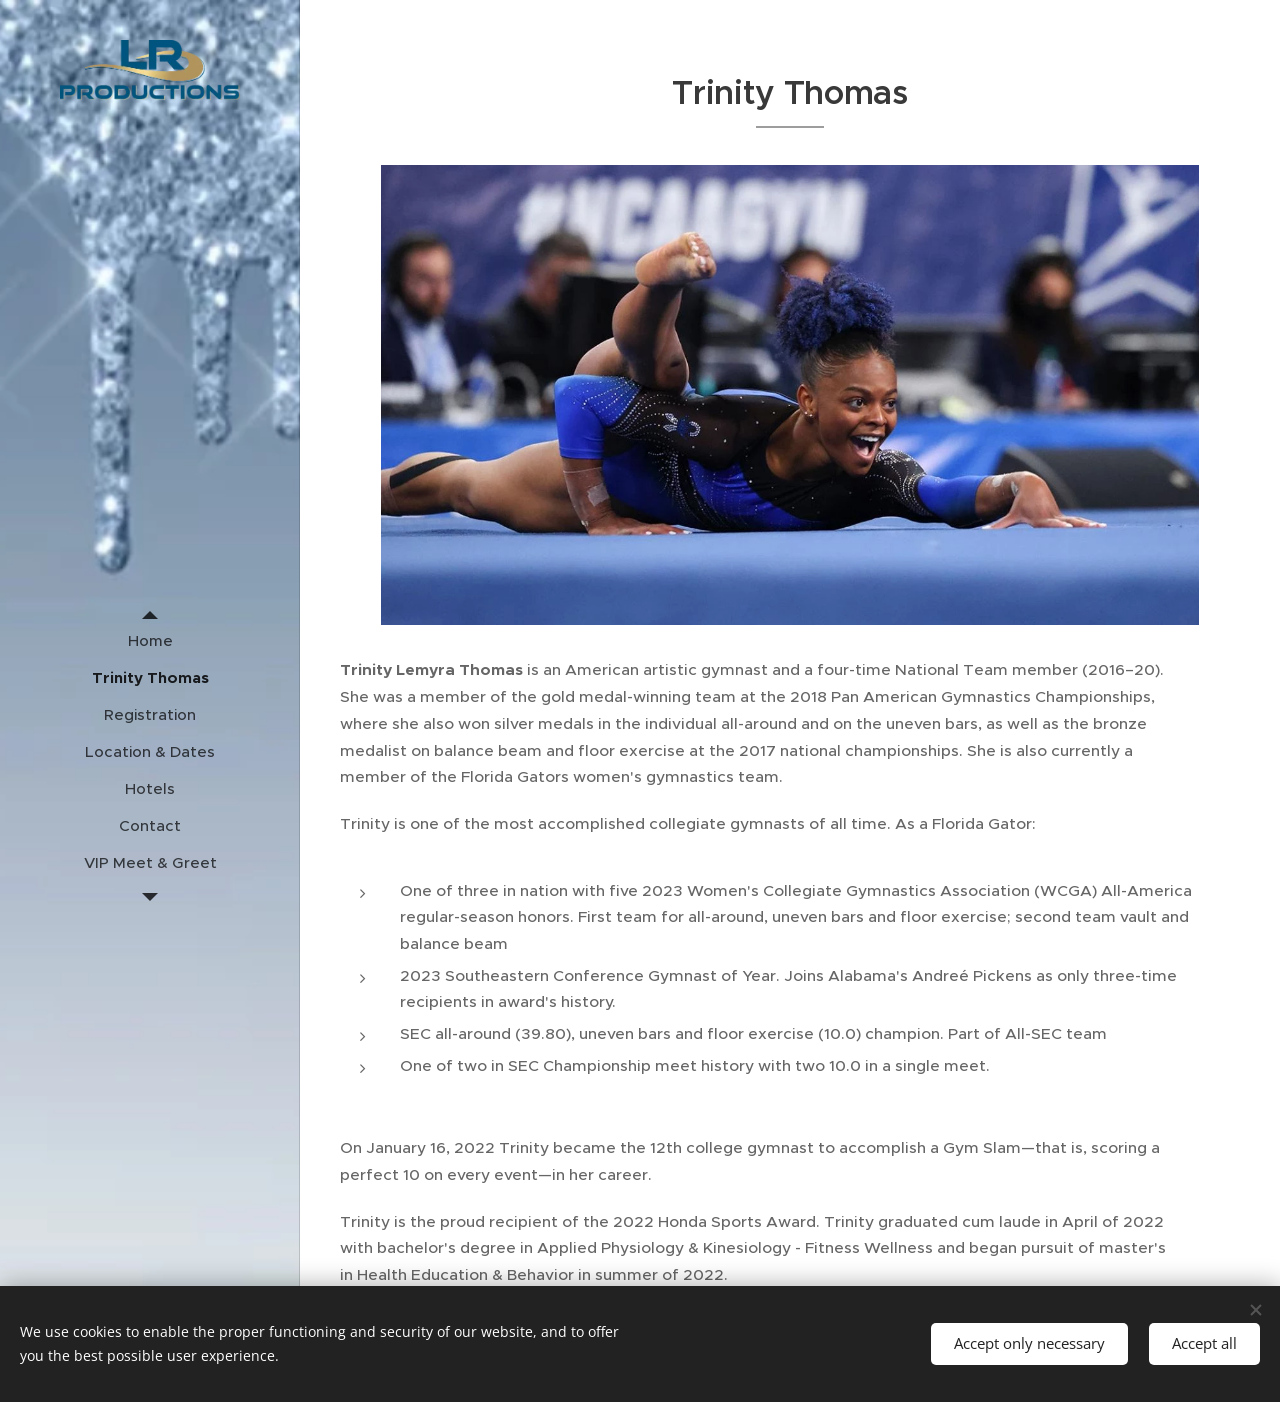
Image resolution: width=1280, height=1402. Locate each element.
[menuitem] (150, 640)
